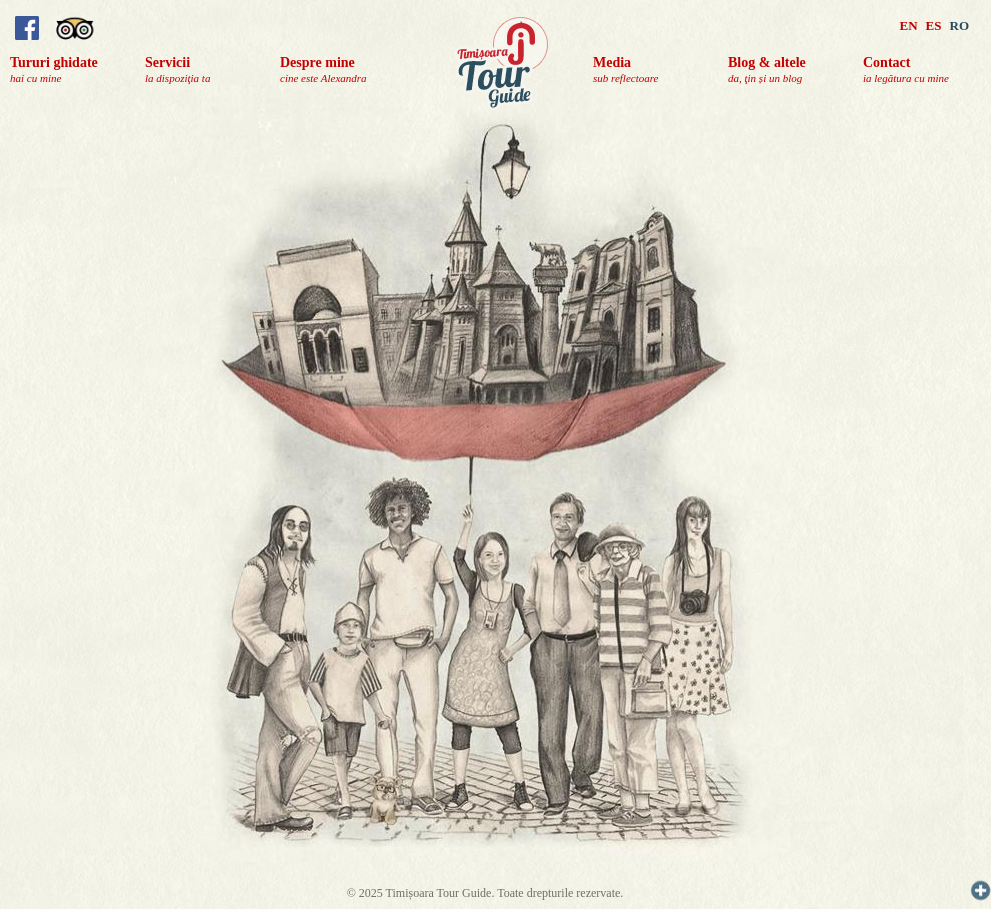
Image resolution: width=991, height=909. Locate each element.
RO (960, 25)
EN (909, 25)
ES (934, 25)
